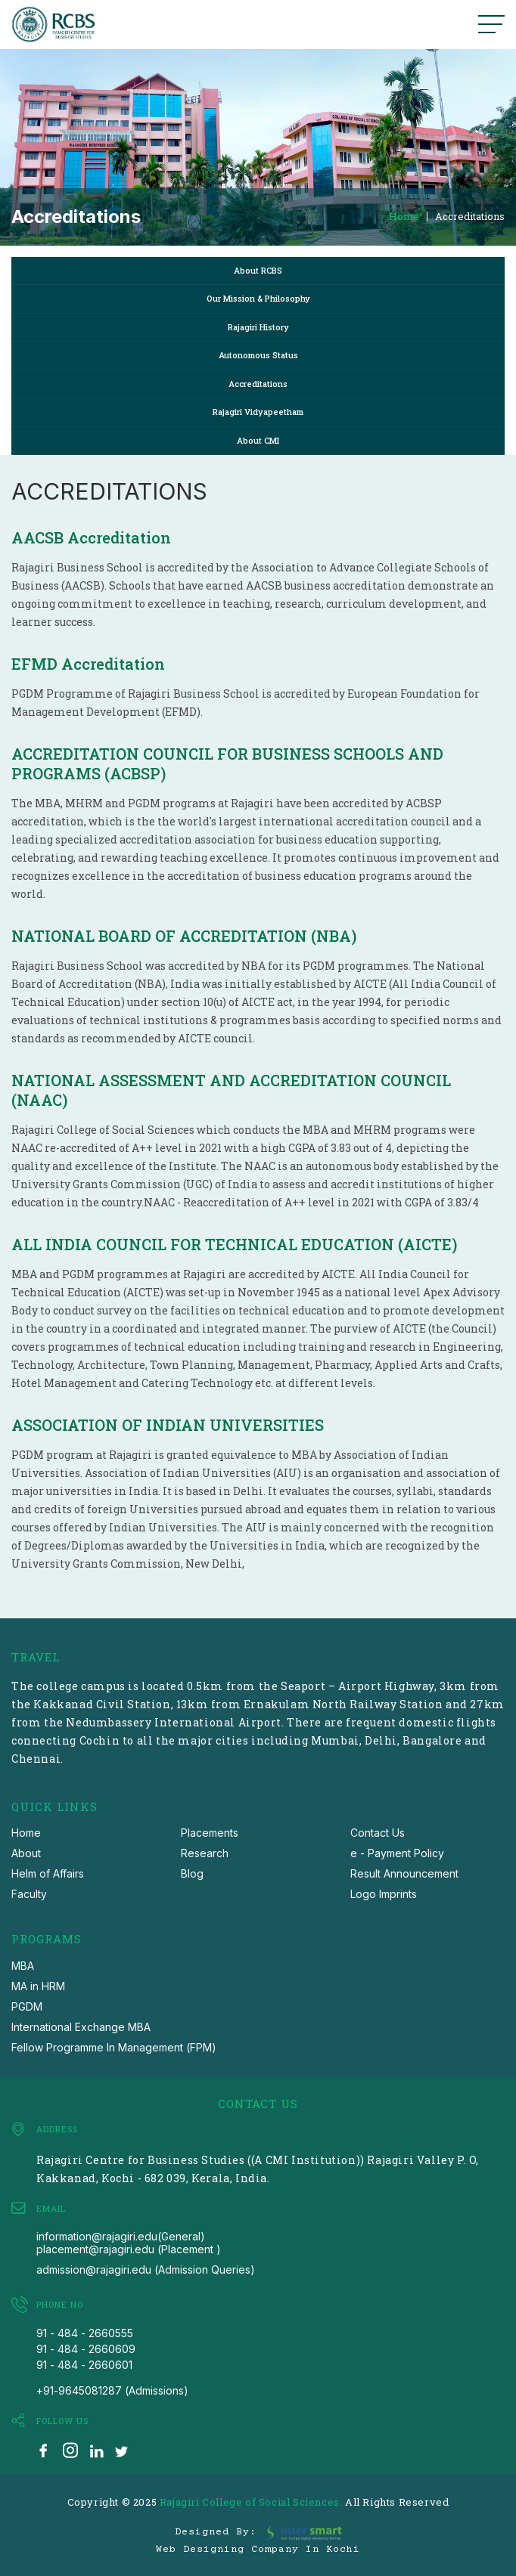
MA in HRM (38, 1986)
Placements (209, 1832)
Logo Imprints (383, 1893)
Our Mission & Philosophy (258, 298)
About (26, 1853)
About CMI (258, 440)
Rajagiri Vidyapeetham (258, 411)
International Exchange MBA (81, 2026)
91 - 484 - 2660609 (85, 2348)
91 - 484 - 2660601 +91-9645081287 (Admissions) (112, 2377)
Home (404, 216)
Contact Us (377, 1832)
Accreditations (470, 216)
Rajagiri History (258, 327)
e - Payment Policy (397, 1853)
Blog (192, 1873)
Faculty (29, 1893)
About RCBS (258, 270)
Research (204, 1853)
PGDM (26, 2006)
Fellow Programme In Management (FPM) (113, 2047)
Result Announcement (404, 1873)
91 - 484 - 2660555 (84, 2333)
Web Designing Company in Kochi (258, 2549)
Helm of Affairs (47, 1873)
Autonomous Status (258, 355)
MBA (22, 1965)
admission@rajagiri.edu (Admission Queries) (145, 2269)
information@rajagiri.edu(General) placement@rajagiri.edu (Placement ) (128, 2243)
